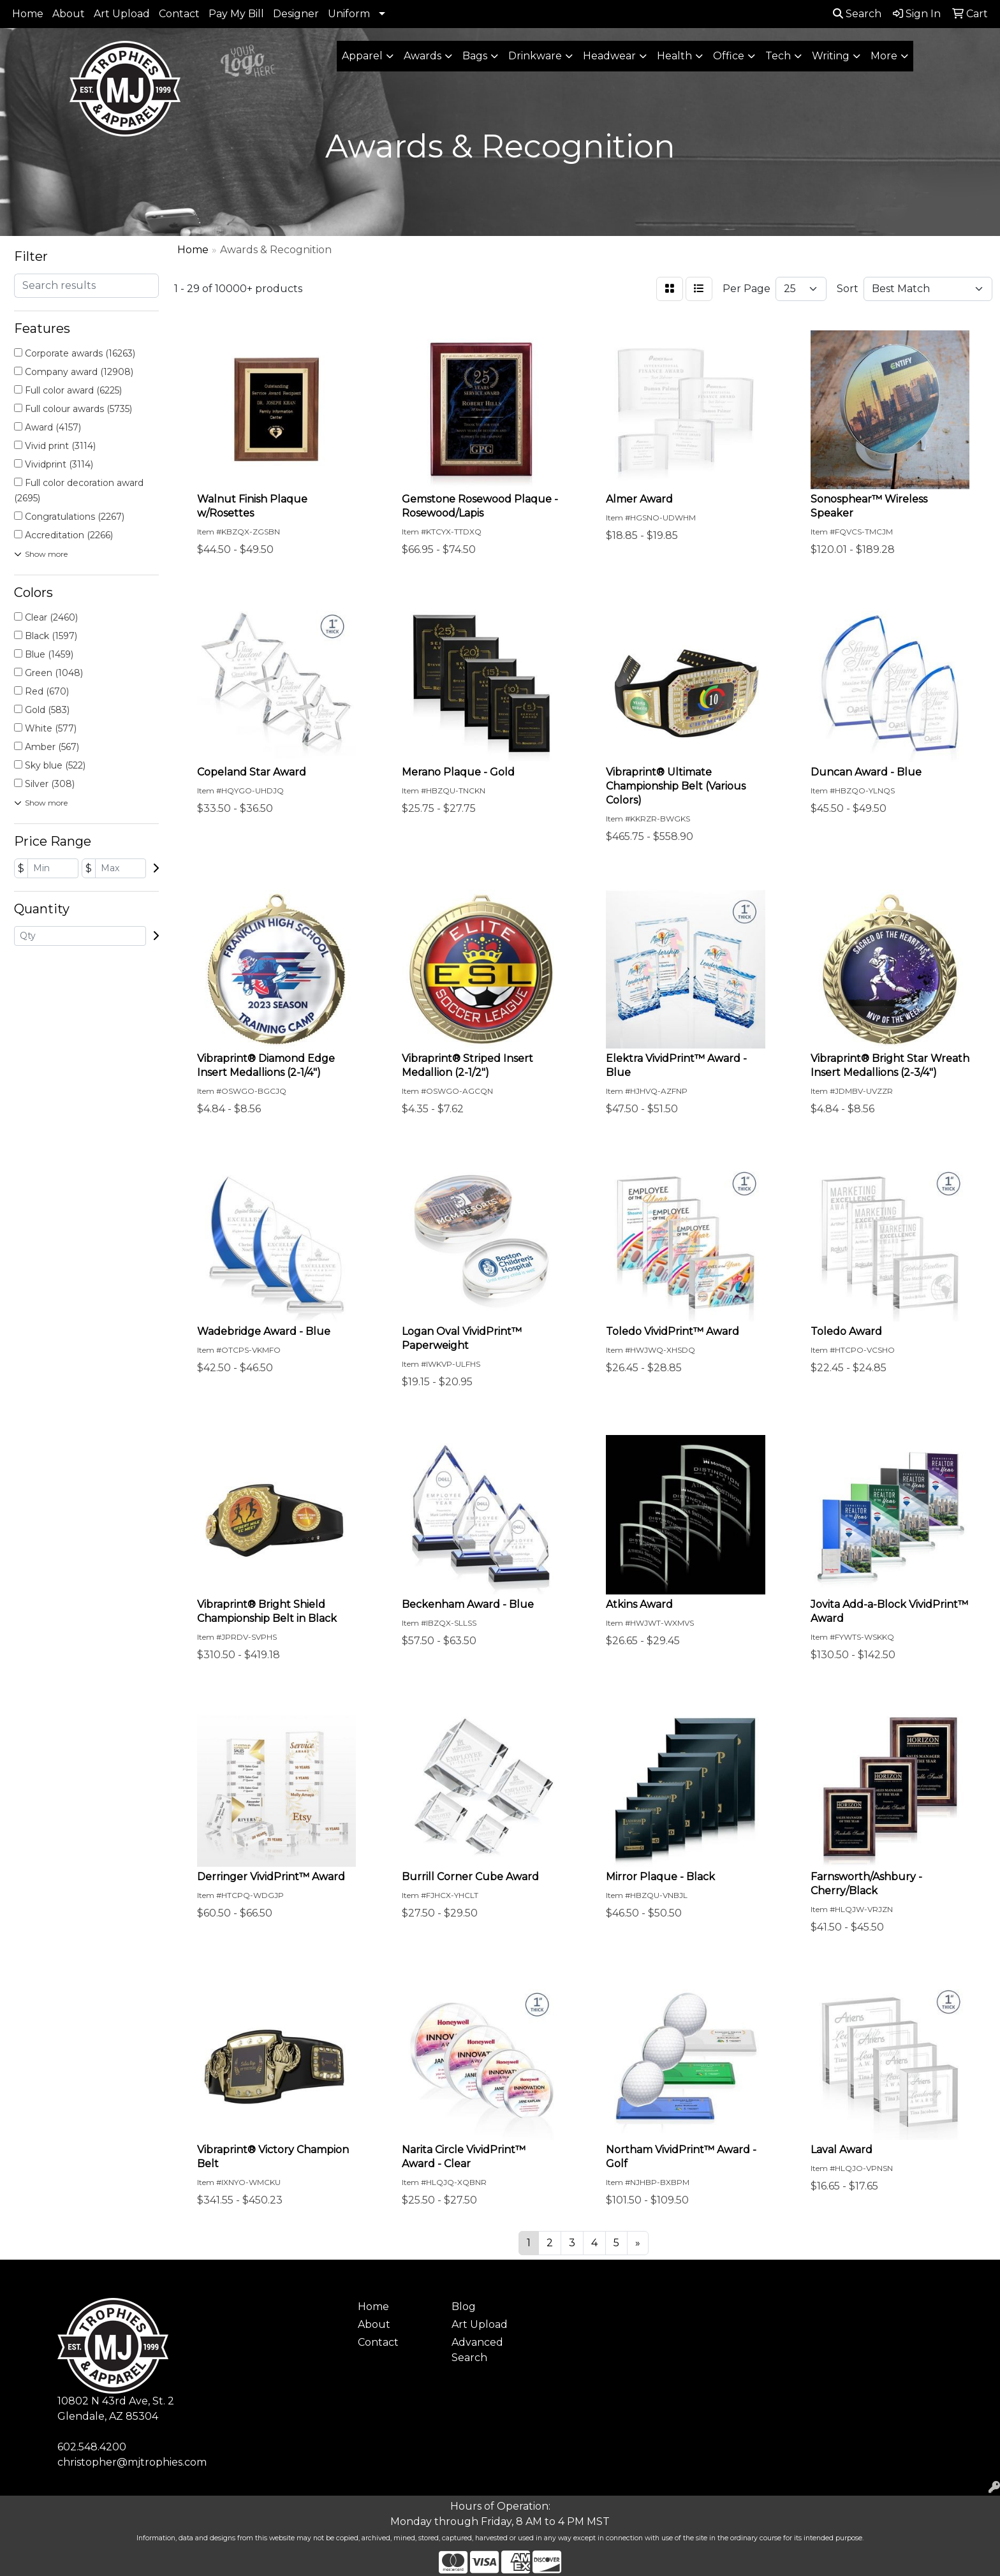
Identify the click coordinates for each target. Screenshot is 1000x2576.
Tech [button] (778, 56)
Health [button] (674, 56)
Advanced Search (477, 2350)
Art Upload (122, 14)
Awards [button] (422, 56)
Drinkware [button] (535, 56)
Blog (464, 2306)
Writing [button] (830, 56)
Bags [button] (474, 56)
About (68, 14)
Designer (296, 14)
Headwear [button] (609, 56)
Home (27, 14)
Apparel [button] (362, 56)
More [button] (884, 56)
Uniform (349, 14)
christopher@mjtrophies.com (132, 2462)
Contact (179, 14)
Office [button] (728, 56)
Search (857, 14)
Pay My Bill (236, 14)
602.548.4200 (91, 2447)
